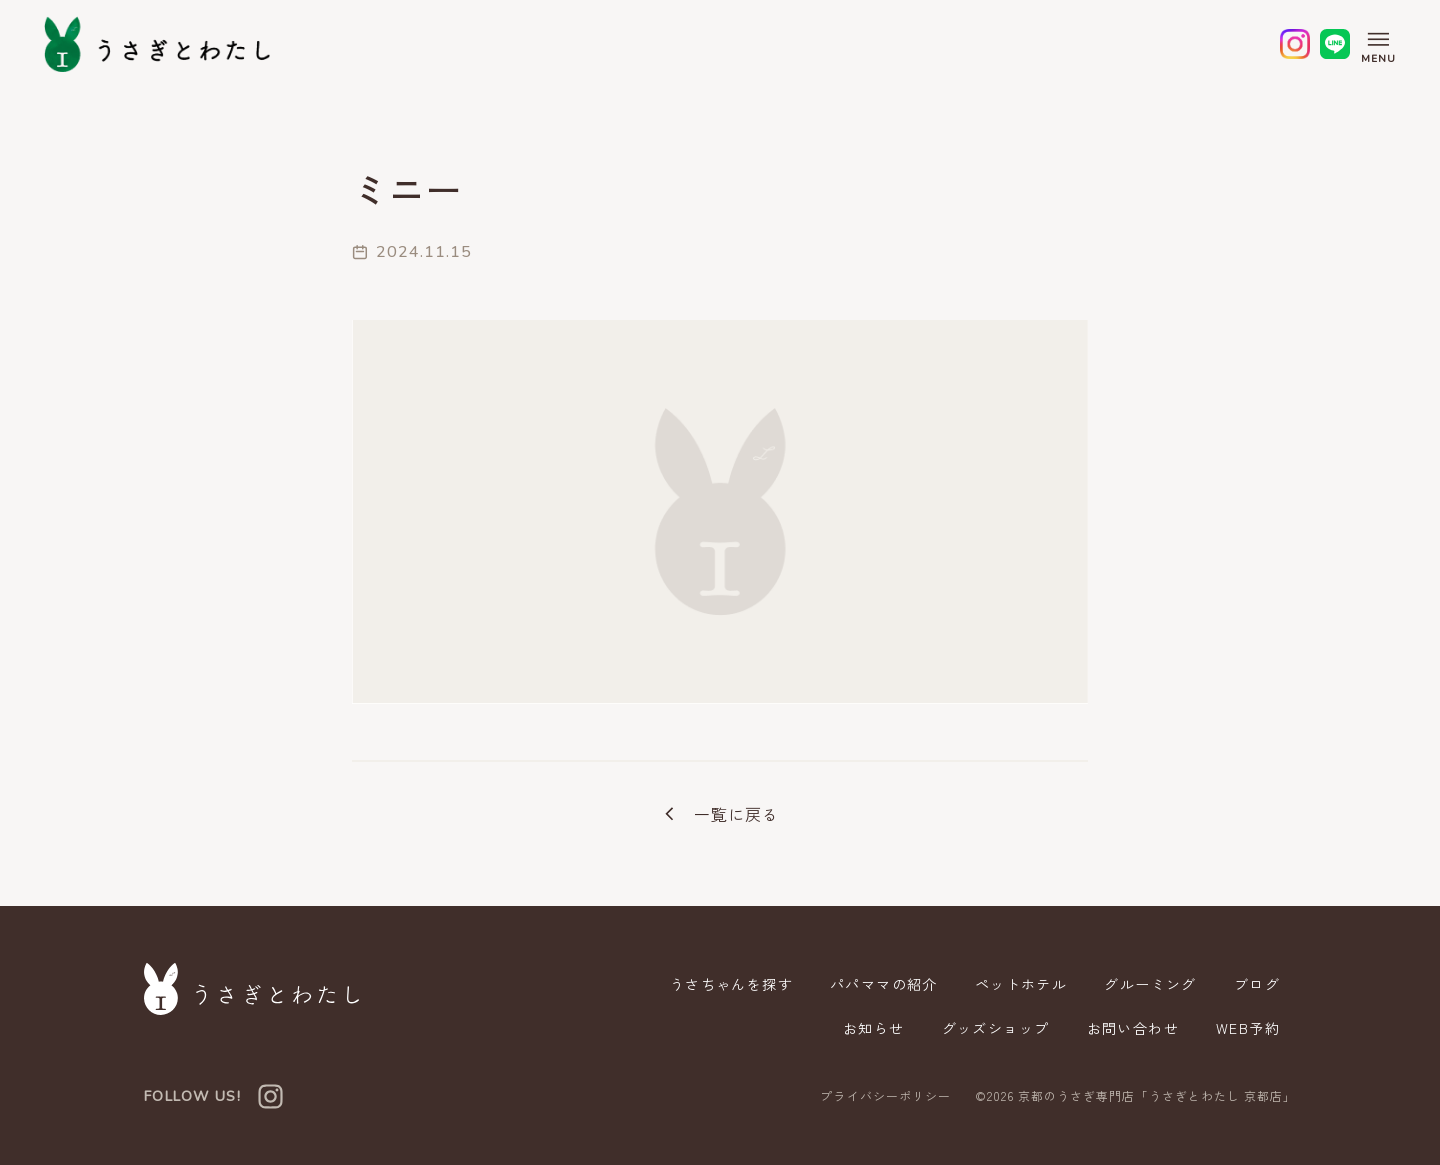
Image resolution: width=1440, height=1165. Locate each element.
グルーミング (1150, 984)
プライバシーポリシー (885, 1096)
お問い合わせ (1133, 1028)
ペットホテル (1021, 984)
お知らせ (874, 1028)
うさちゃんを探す (731, 984)
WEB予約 (1248, 1028)
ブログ (1257, 984)
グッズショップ (996, 1028)
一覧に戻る (720, 814)
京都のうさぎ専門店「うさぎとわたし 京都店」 (1157, 1095)
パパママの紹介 (884, 984)
